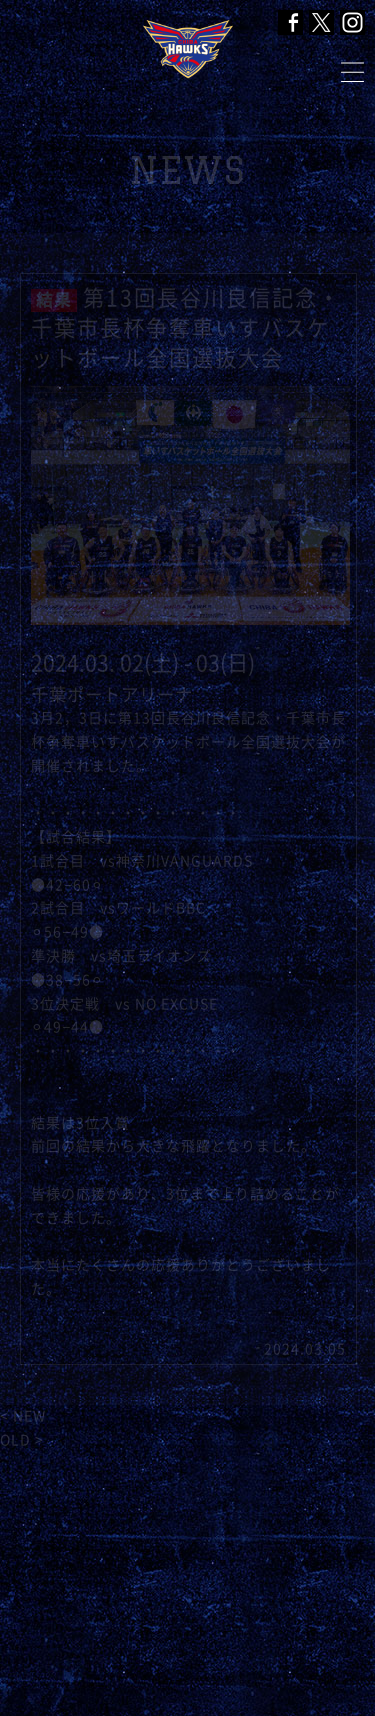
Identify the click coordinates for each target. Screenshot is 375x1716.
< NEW (23, 1416)
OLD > (22, 1440)
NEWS (187, 170)
